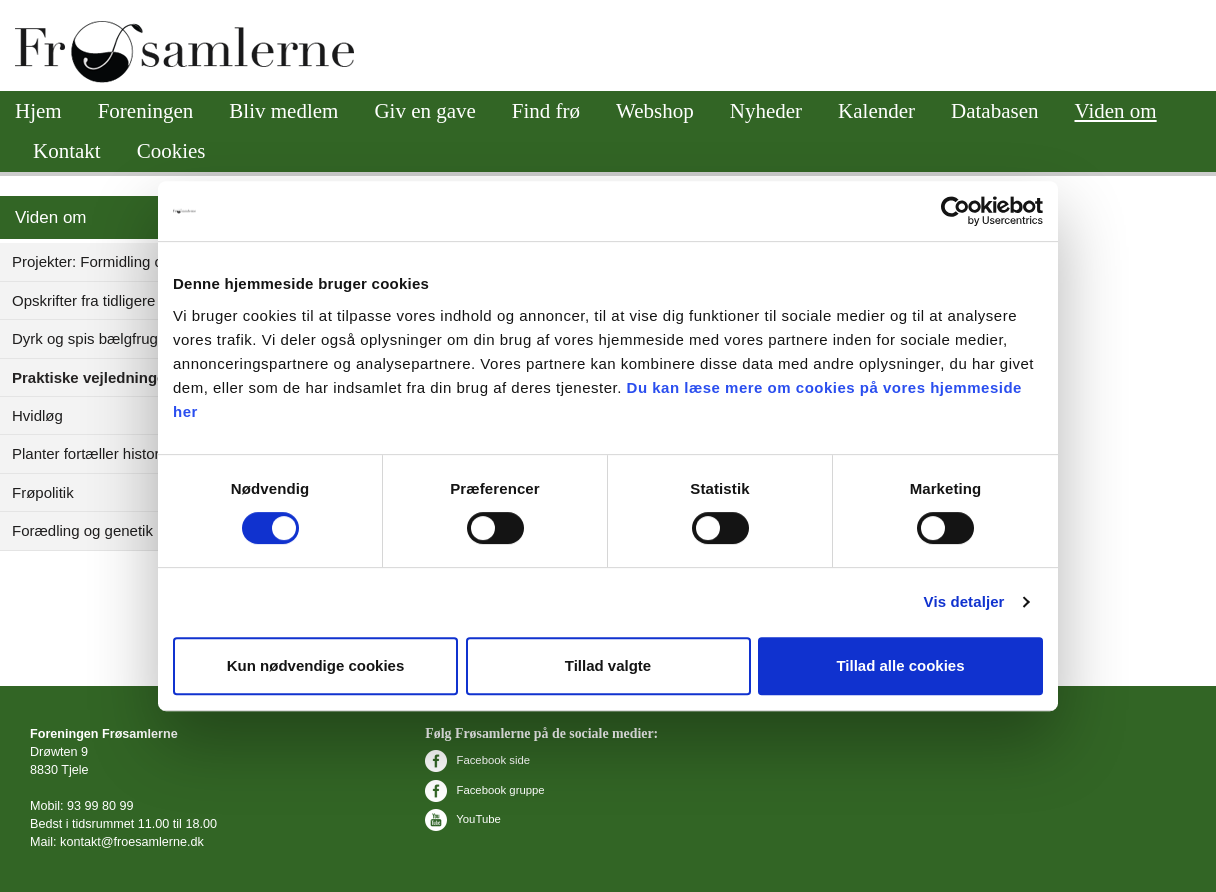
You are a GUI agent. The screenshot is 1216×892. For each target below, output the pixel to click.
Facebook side (477, 760)
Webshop (655, 111)
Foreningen (146, 111)
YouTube (462, 819)
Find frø (546, 111)
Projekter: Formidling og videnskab (127, 261)
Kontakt (67, 151)
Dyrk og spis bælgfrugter (93, 338)
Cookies (171, 151)
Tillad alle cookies (900, 665)
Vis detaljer (964, 601)
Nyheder (766, 111)
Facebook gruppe (484, 790)
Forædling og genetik (82, 530)
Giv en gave (424, 111)
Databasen (994, 111)
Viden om (1116, 111)
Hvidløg (37, 415)
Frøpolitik (43, 492)
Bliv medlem (283, 111)
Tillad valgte (608, 665)
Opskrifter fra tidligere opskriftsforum (133, 300)
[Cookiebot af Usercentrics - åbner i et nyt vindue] (955, 211)
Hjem (38, 111)
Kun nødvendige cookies (316, 665)
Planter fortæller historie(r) (99, 453)
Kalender (876, 111)
